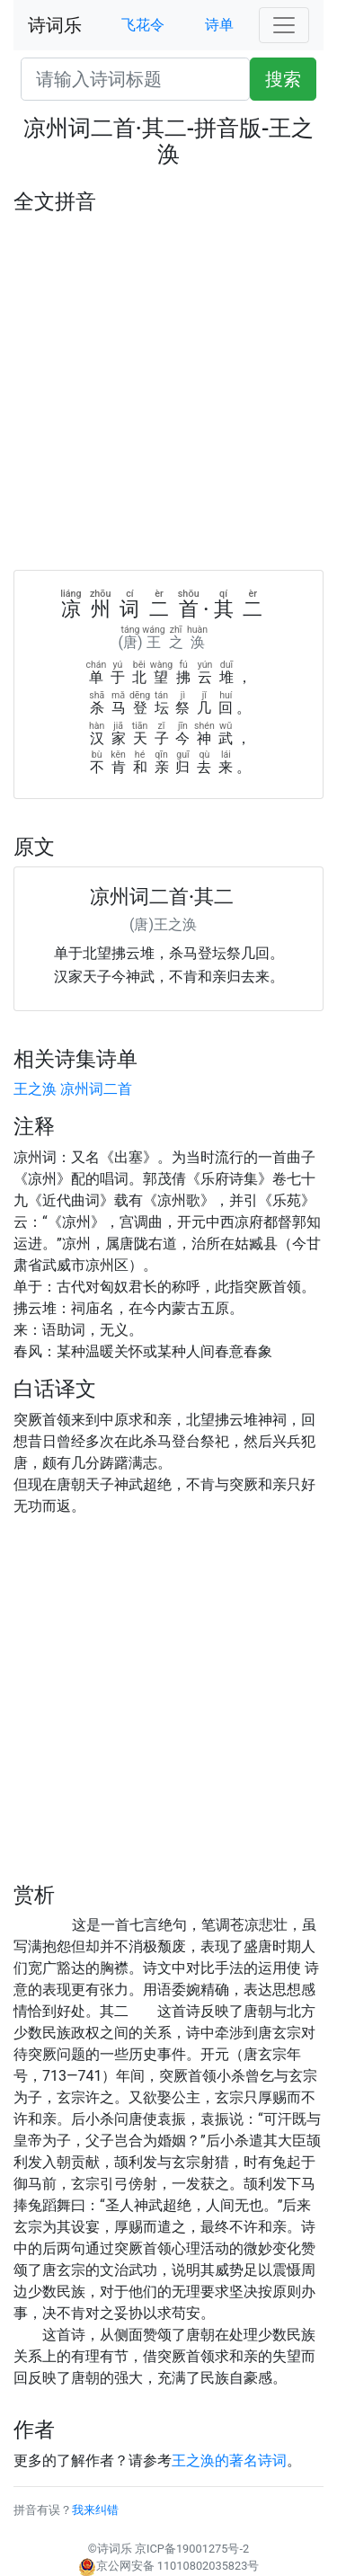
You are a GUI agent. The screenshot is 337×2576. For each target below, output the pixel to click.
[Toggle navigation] (284, 25)
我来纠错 (95, 2510)
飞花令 (142, 24)
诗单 (219, 24)
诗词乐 (55, 25)
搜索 (283, 79)
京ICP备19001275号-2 (192, 2548)
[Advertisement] (168, 392)
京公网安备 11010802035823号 (169, 2565)
